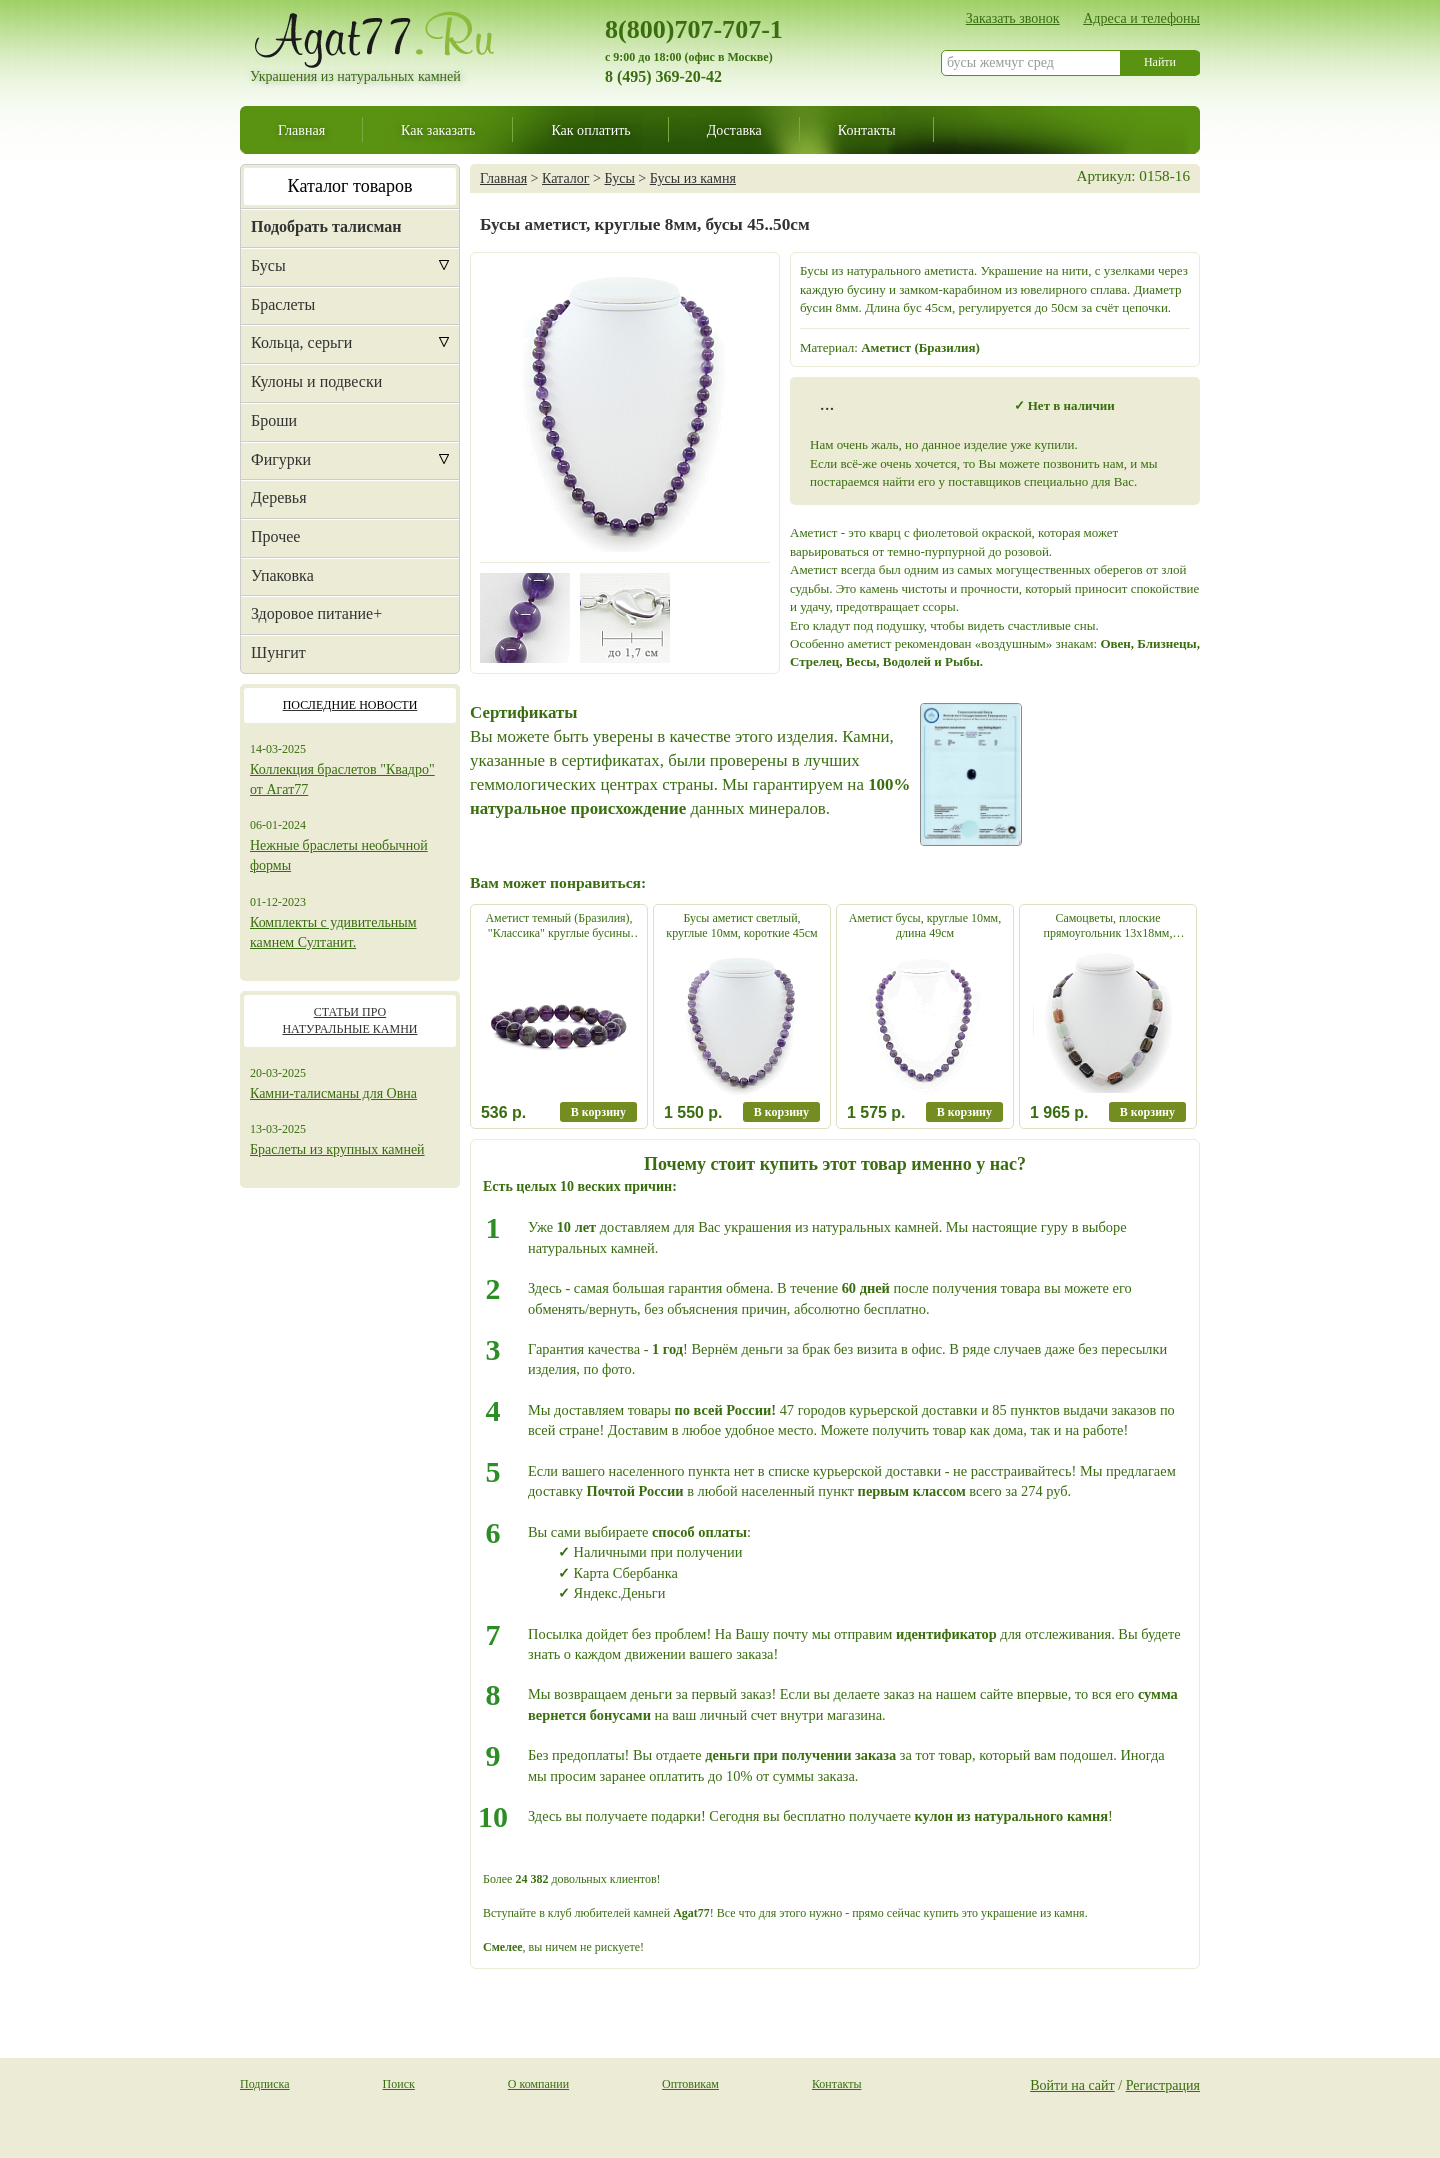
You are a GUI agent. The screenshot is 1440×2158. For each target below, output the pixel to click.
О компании (538, 2084)
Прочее (275, 536)
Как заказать (438, 130)
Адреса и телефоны (1141, 18)
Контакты (867, 130)
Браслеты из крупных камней (337, 1149)
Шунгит (278, 652)
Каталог (565, 178)
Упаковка (282, 575)
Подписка (265, 2084)
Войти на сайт (1072, 2085)
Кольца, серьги (301, 342)
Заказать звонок (1013, 18)
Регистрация (1163, 2085)
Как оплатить (590, 130)
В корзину (598, 1112)
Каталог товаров (350, 186)
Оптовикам (690, 2084)
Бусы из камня (693, 178)
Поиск (399, 2084)
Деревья (279, 497)
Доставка (734, 130)
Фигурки (281, 459)
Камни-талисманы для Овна (333, 1093)
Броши (274, 420)
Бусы (268, 265)
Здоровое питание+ (316, 613)
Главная (301, 130)
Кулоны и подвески (316, 381)
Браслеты (283, 304)
